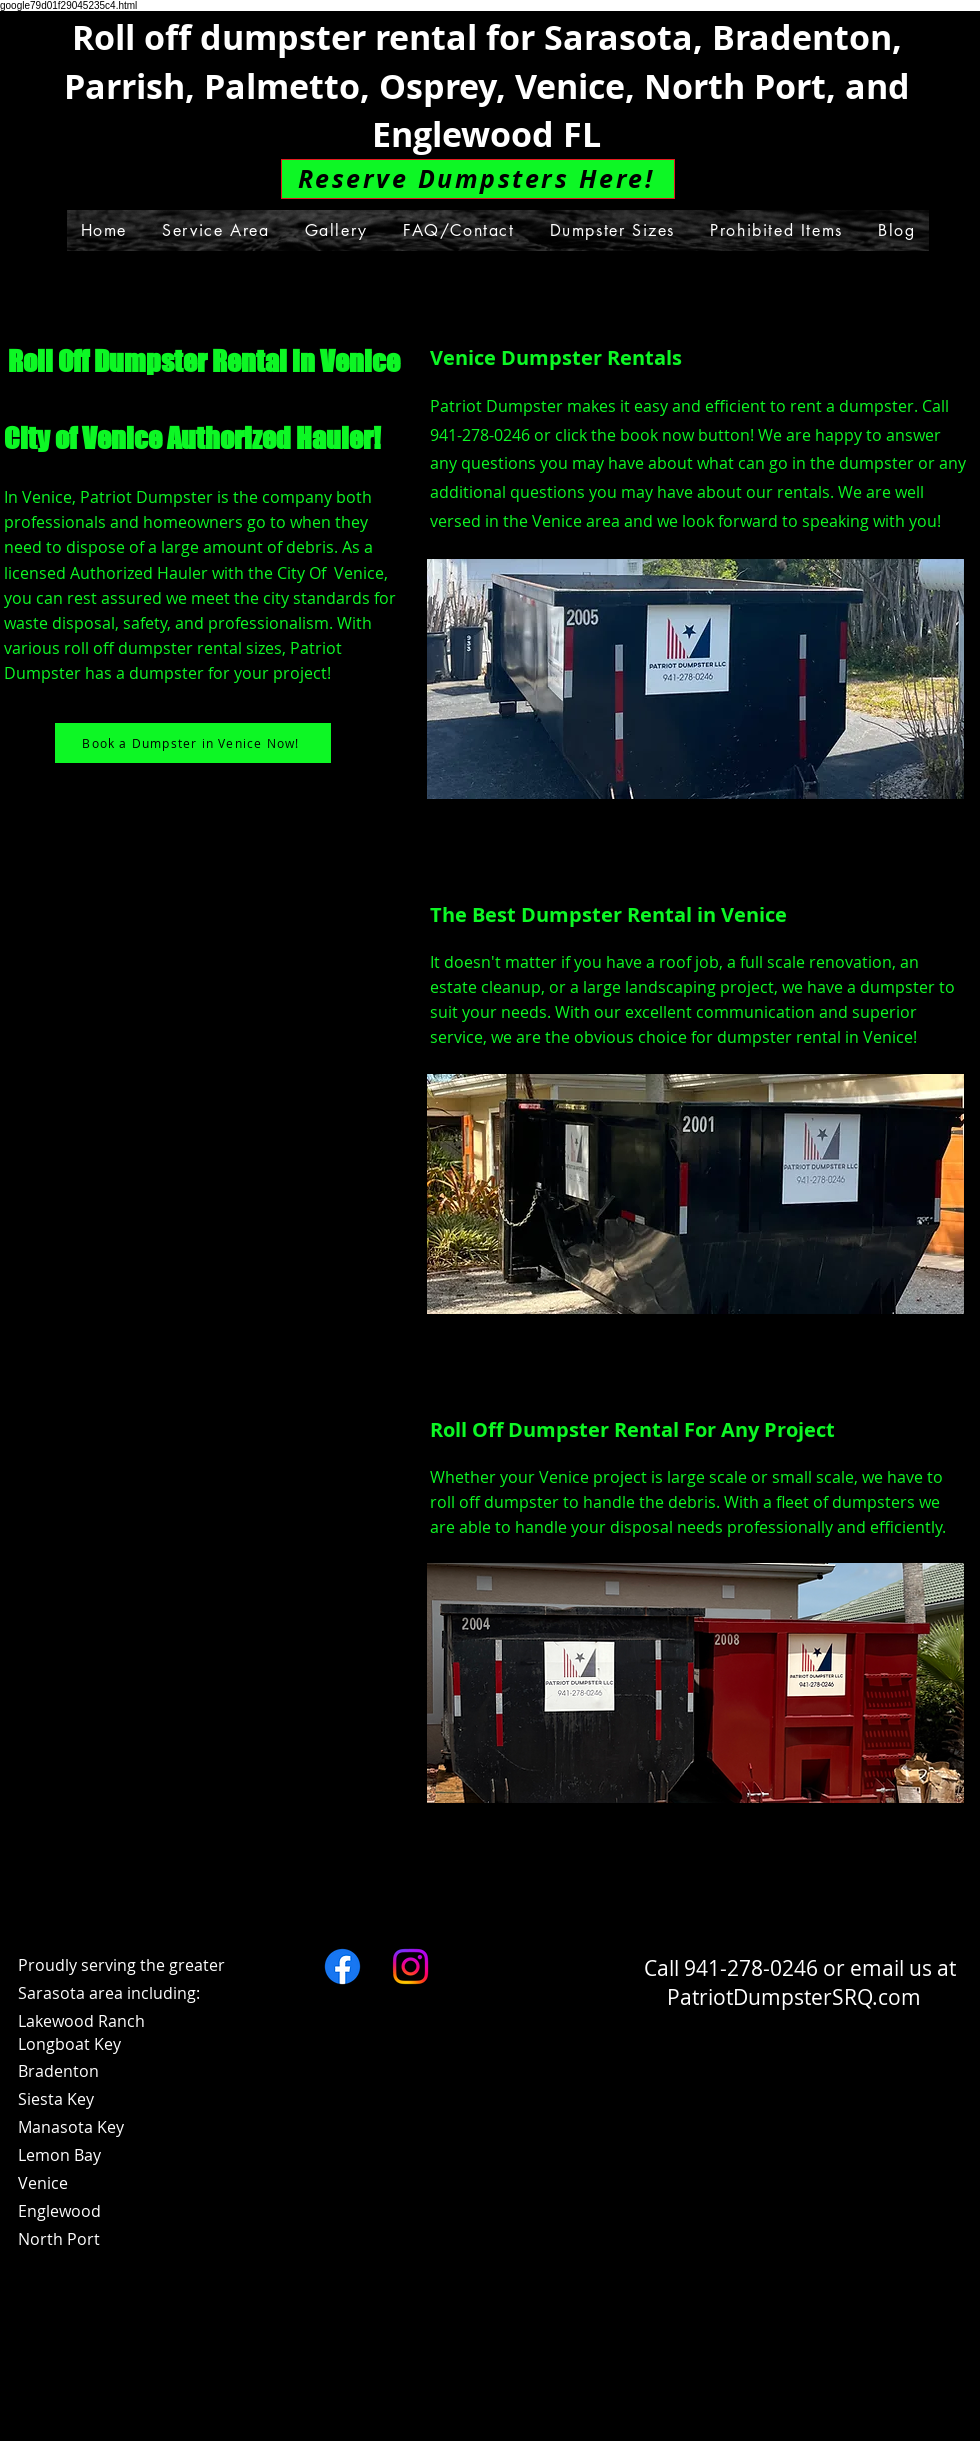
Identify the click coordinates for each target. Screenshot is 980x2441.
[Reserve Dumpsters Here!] (478, 179)
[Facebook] (342, 1966)
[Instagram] (410, 1966)
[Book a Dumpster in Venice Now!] (193, 743)
